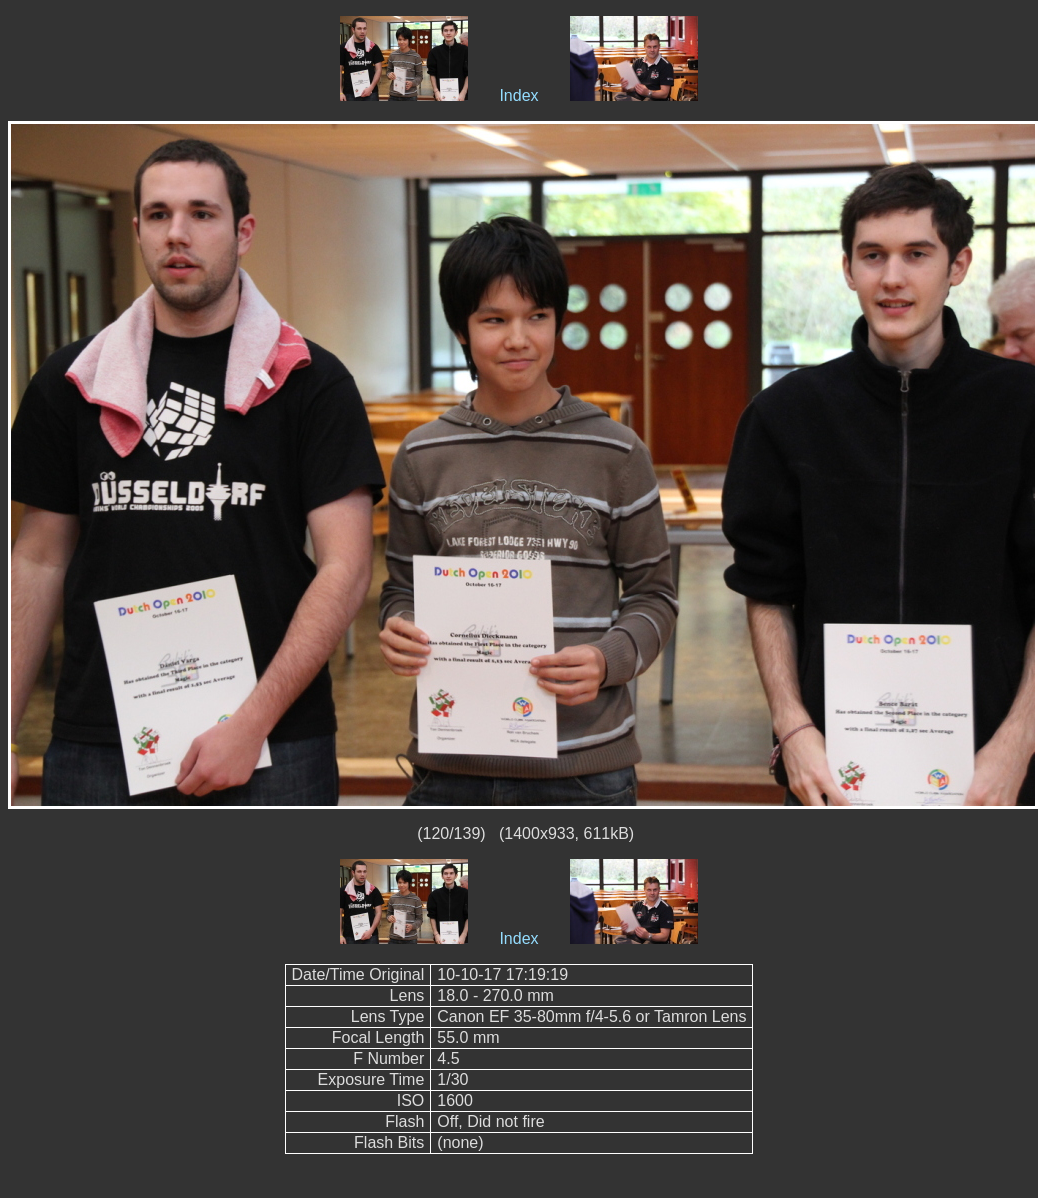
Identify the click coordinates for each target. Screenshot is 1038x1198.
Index (518, 95)
